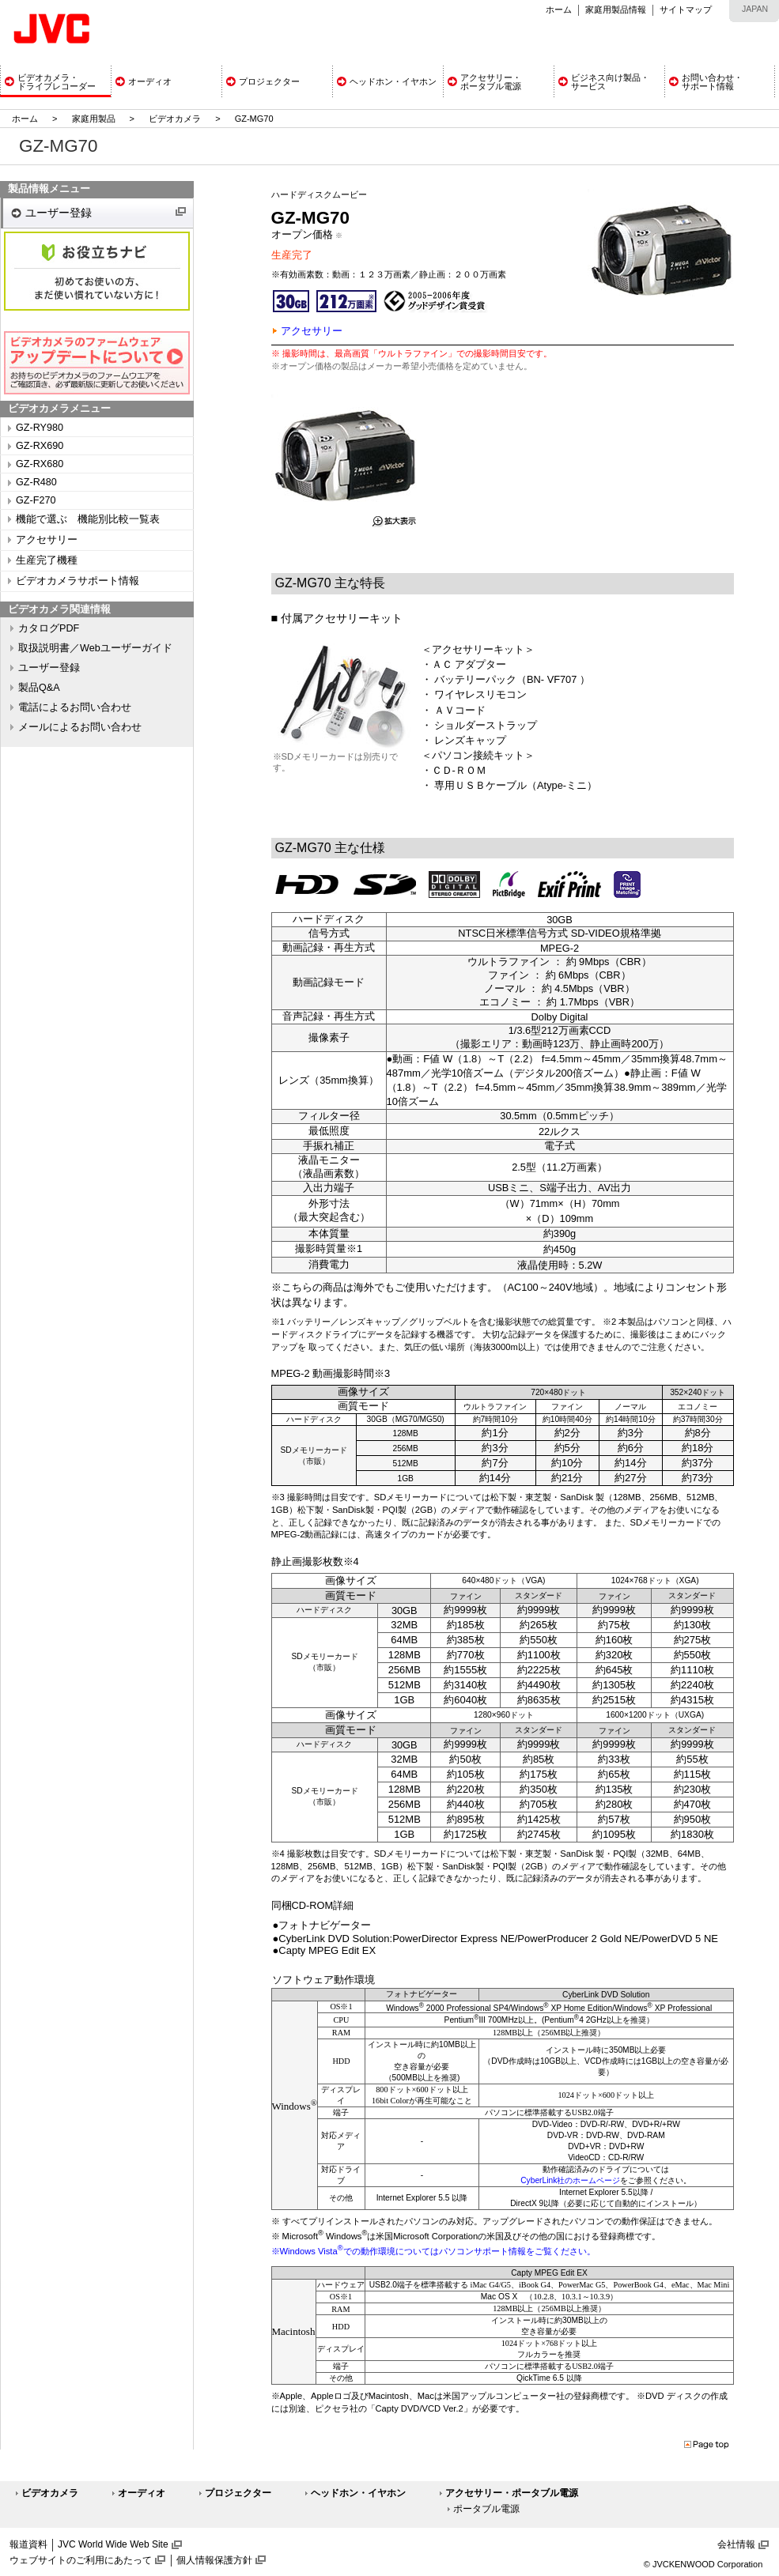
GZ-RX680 (39, 464)
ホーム (559, 9)
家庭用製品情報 (615, 9)
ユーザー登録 (58, 212)
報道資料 (28, 2544)
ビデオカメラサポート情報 (77, 580)
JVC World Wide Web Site (113, 2544)
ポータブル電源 (486, 2508)
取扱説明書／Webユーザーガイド (95, 648)
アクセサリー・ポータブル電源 (511, 2493)
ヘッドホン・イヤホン (358, 2493)
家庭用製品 (93, 118)
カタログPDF (48, 628)
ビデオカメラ (175, 118)
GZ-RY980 (39, 427)
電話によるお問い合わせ (74, 707)
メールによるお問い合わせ (80, 727)
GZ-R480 (36, 482)
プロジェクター (238, 2493)
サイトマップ (686, 9)
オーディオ (141, 2493)
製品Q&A (39, 687)
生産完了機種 (47, 560)
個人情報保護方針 (214, 2560)
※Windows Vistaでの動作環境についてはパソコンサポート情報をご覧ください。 (433, 2251)
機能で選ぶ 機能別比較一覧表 (88, 519)
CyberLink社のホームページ (570, 2180)
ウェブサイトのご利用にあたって (80, 2560)
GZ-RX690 (39, 445)
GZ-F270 (35, 500)
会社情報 (736, 2544)
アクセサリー (47, 539)
